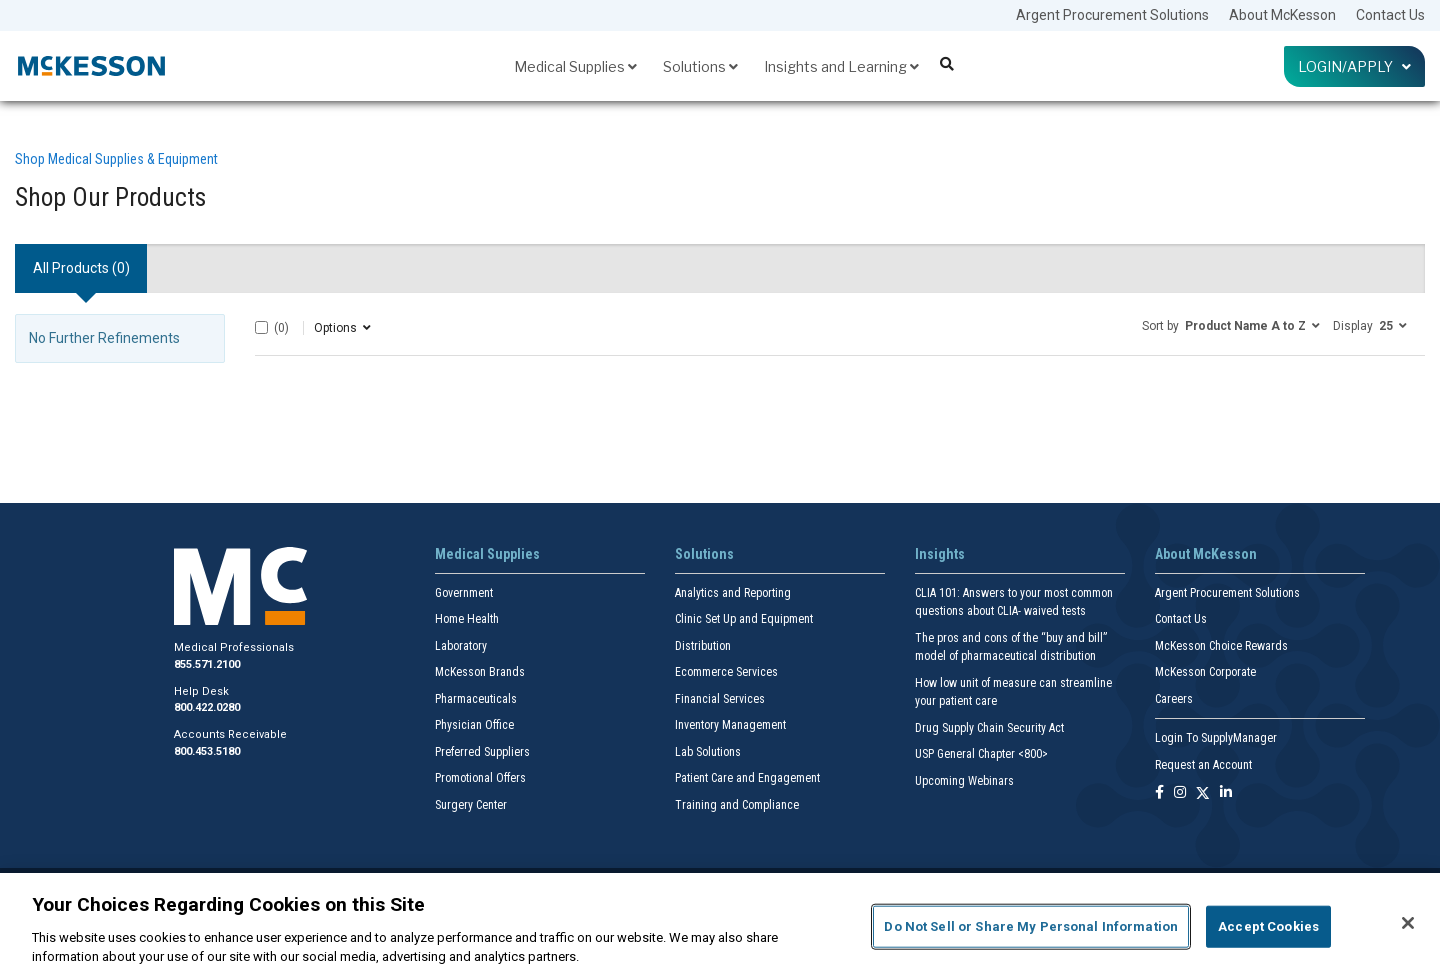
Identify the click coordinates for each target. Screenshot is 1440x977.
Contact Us (1390, 15)
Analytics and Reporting (733, 593)
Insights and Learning (841, 66)
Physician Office (474, 725)
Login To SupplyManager (1216, 738)
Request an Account (1203, 765)
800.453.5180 (207, 751)
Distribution (703, 646)
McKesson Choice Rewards (1221, 646)
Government (464, 593)
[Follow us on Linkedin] (1226, 793)
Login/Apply (1354, 66)
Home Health (467, 619)
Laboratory (461, 646)
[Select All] (261, 327)
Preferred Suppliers (482, 752)
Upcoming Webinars (964, 781)
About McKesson (1282, 15)
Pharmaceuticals (476, 699)
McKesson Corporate (1205, 672)
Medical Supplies (575, 66)
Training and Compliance (737, 805)
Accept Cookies (1268, 926)
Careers (1174, 699)
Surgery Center (471, 805)
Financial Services (720, 699)
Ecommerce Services (726, 672)
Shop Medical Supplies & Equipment (116, 159)
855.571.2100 (207, 664)
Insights (940, 554)
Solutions (700, 66)
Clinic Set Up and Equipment (744, 619)
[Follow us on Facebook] (1159, 793)
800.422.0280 (207, 707)
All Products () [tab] (81, 268)
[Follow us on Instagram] (1180, 793)
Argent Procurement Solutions (1112, 15)
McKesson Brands (480, 672)
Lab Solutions (708, 752)
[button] (1231, 325)
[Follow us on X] (1203, 793)
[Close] (1408, 923)
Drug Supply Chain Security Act (989, 728)
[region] (720, 925)
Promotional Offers (480, 778)
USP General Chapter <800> (981, 754)
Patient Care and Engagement (747, 778)
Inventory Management (730, 725)
